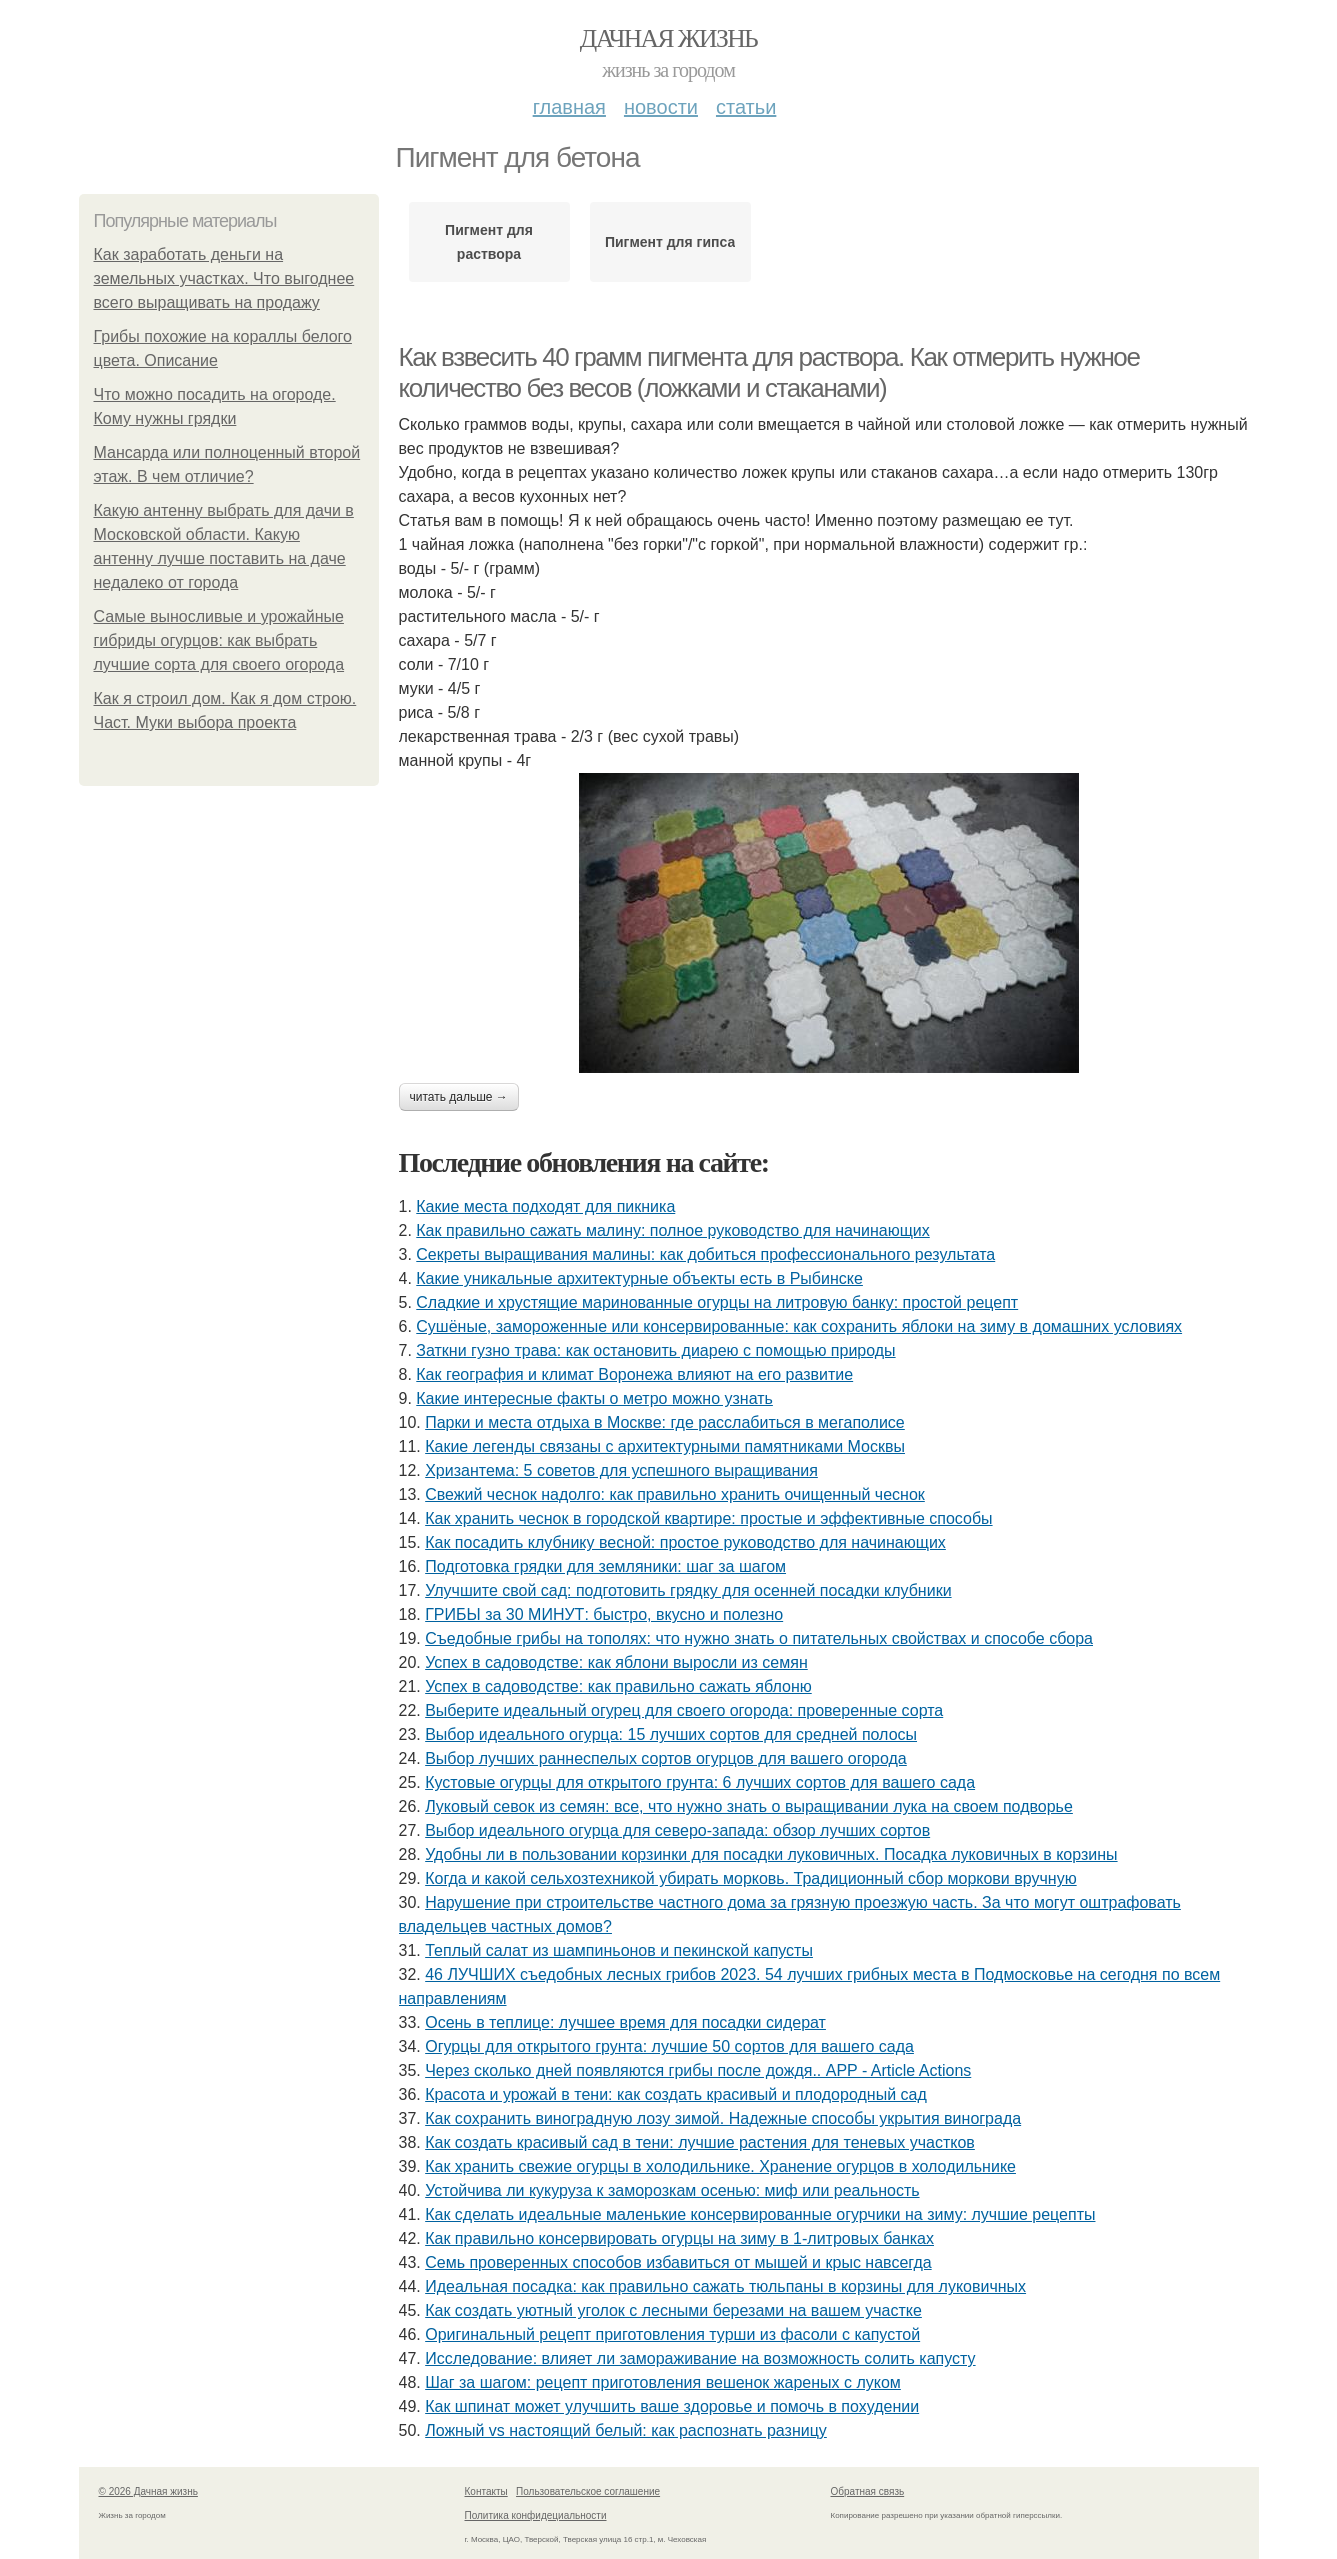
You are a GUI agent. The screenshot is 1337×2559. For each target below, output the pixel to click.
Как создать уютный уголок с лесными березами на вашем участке (673, 2310)
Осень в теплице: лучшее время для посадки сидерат (625, 2022)
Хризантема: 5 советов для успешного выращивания (621, 1470)
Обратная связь (868, 2491)
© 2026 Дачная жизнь (148, 2491)
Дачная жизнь (668, 38)
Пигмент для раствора (489, 242)
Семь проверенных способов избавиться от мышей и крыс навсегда (678, 2262)
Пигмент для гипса (670, 242)
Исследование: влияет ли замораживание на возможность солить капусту (700, 2358)
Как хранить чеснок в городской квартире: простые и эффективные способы (708, 1518)
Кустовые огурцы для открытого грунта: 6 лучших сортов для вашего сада (700, 1782)
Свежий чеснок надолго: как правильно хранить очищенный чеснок (675, 1494)
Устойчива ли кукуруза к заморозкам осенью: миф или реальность (672, 2190)
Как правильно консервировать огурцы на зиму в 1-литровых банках (679, 2238)
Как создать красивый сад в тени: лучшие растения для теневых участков (700, 2142)
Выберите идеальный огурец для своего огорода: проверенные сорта (684, 1710)
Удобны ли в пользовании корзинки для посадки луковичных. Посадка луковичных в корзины (771, 1854)
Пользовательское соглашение (588, 2491)
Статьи (746, 107)
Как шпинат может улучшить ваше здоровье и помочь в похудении (672, 2406)
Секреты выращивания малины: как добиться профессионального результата (705, 1254)
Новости (661, 107)
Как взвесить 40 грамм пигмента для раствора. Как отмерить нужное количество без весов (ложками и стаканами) (769, 372)
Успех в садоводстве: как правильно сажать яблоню (618, 1686)
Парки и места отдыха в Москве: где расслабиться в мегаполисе (665, 1422)
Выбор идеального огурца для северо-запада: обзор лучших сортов (677, 1830)
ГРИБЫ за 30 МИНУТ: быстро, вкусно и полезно (604, 1614)
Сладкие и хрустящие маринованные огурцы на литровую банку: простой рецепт (717, 1302)
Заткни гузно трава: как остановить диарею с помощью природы (655, 1350)
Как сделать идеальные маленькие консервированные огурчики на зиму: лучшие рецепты (760, 2214)
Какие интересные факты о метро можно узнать (594, 1398)
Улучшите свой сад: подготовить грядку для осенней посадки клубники (688, 1590)
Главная (569, 107)
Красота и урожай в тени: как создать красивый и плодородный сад (676, 2094)
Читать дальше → (459, 1097)
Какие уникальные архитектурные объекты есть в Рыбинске (639, 1278)
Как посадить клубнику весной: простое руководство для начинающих (685, 1542)
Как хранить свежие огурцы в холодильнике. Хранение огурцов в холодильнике (720, 2166)
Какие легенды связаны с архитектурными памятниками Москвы (665, 1446)
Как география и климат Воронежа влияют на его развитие (634, 1374)
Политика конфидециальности (536, 2515)
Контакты (486, 2491)
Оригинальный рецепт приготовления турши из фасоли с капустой (672, 2334)
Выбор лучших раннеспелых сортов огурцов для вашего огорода (666, 1758)
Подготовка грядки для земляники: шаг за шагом (605, 1566)
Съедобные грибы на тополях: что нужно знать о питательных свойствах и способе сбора (759, 1638)
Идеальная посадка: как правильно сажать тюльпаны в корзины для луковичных (725, 2286)
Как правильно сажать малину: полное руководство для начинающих (672, 1230)
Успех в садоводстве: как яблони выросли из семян (616, 1662)
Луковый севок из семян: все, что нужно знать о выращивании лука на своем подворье (749, 1806)
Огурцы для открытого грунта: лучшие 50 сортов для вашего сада (669, 2046)
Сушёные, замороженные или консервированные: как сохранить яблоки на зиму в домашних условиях (799, 1326)
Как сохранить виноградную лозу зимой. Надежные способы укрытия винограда (723, 2118)
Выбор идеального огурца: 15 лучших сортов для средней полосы (671, 1734)
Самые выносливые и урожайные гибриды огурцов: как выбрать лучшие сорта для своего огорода (219, 640)
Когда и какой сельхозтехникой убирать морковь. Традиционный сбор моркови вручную (750, 1878)
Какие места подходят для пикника (545, 1206)
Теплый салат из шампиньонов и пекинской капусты (619, 1950)
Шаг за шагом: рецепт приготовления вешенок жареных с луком (663, 2382)
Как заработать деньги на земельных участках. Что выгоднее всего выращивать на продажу (224, 278)
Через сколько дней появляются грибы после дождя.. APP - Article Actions (698, 2070)
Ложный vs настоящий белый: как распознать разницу (626, 2430)
